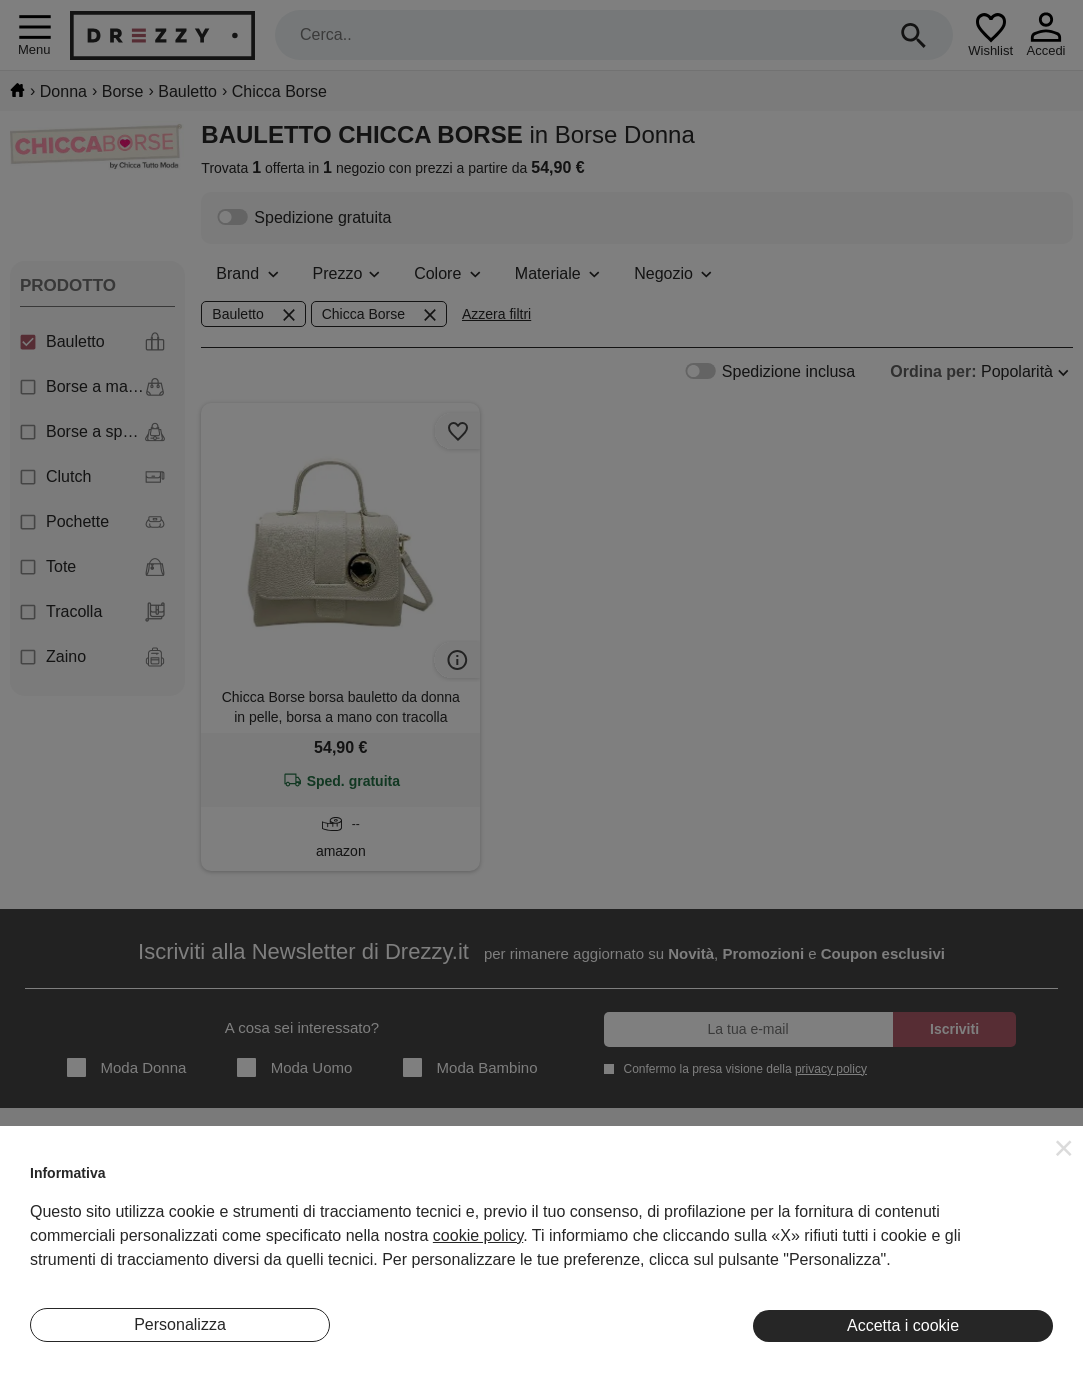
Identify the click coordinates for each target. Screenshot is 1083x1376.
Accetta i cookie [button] (903, 1325)
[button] (1064, 1148)
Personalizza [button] (180, 1324)
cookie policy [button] (478, 1235)
